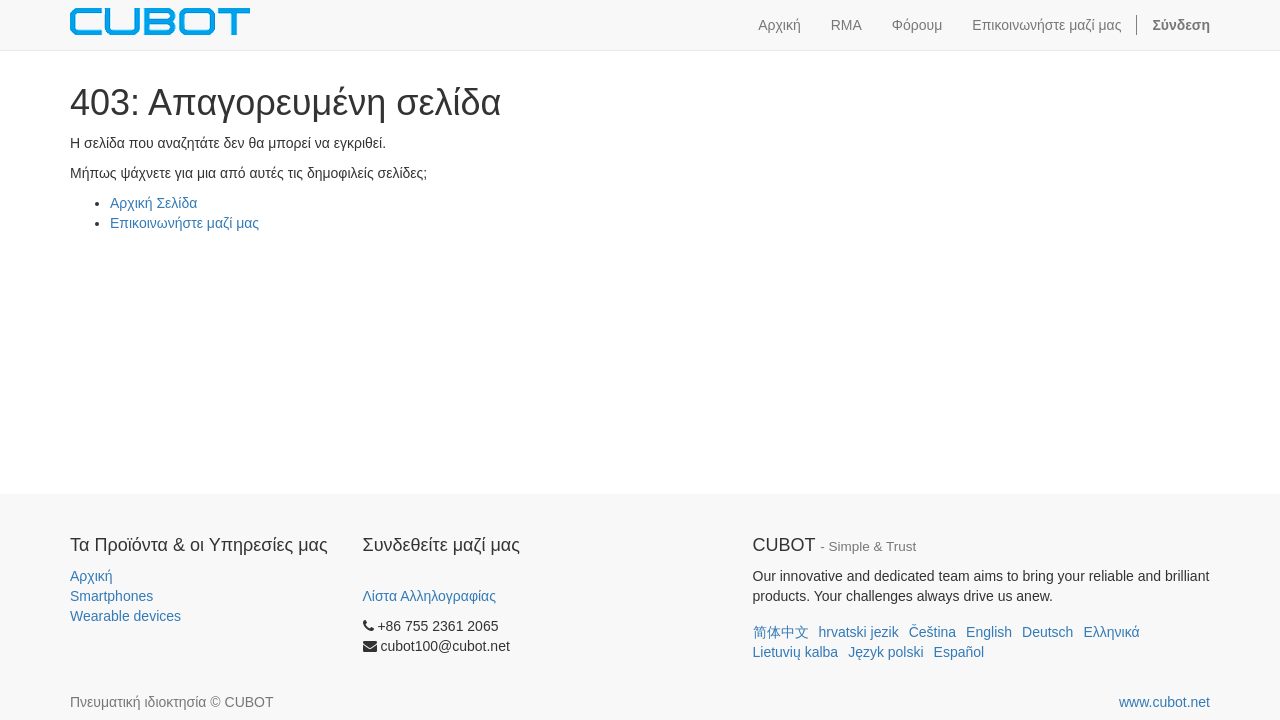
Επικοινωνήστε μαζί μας (184, 223)
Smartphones (111, 596)
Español (959, 652)
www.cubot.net (1164, 702)
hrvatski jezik (859, 632)
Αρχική (91, 576)
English (989, 632)
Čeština (932, 632)
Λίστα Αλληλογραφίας (429, 596)
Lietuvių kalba (796, 652)
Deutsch (1047, 632)
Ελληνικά (1111, 632)
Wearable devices (125, 616)
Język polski (885, 652)
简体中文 (781, 632)
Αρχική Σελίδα (153, 203)
